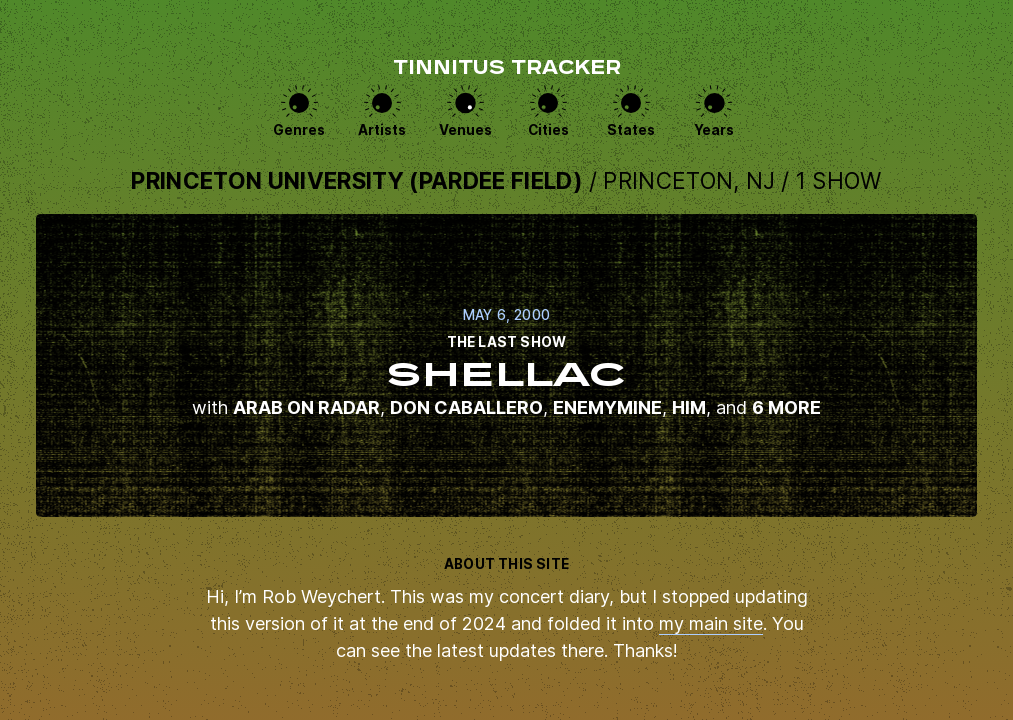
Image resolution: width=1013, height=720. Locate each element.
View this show (506, 366)
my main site (711, 623)
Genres (299, 130)
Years (714, 130)
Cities (548, 130)
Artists (382, 130)
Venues (465, 130)
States (631, 130)
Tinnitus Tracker (507, 69)
